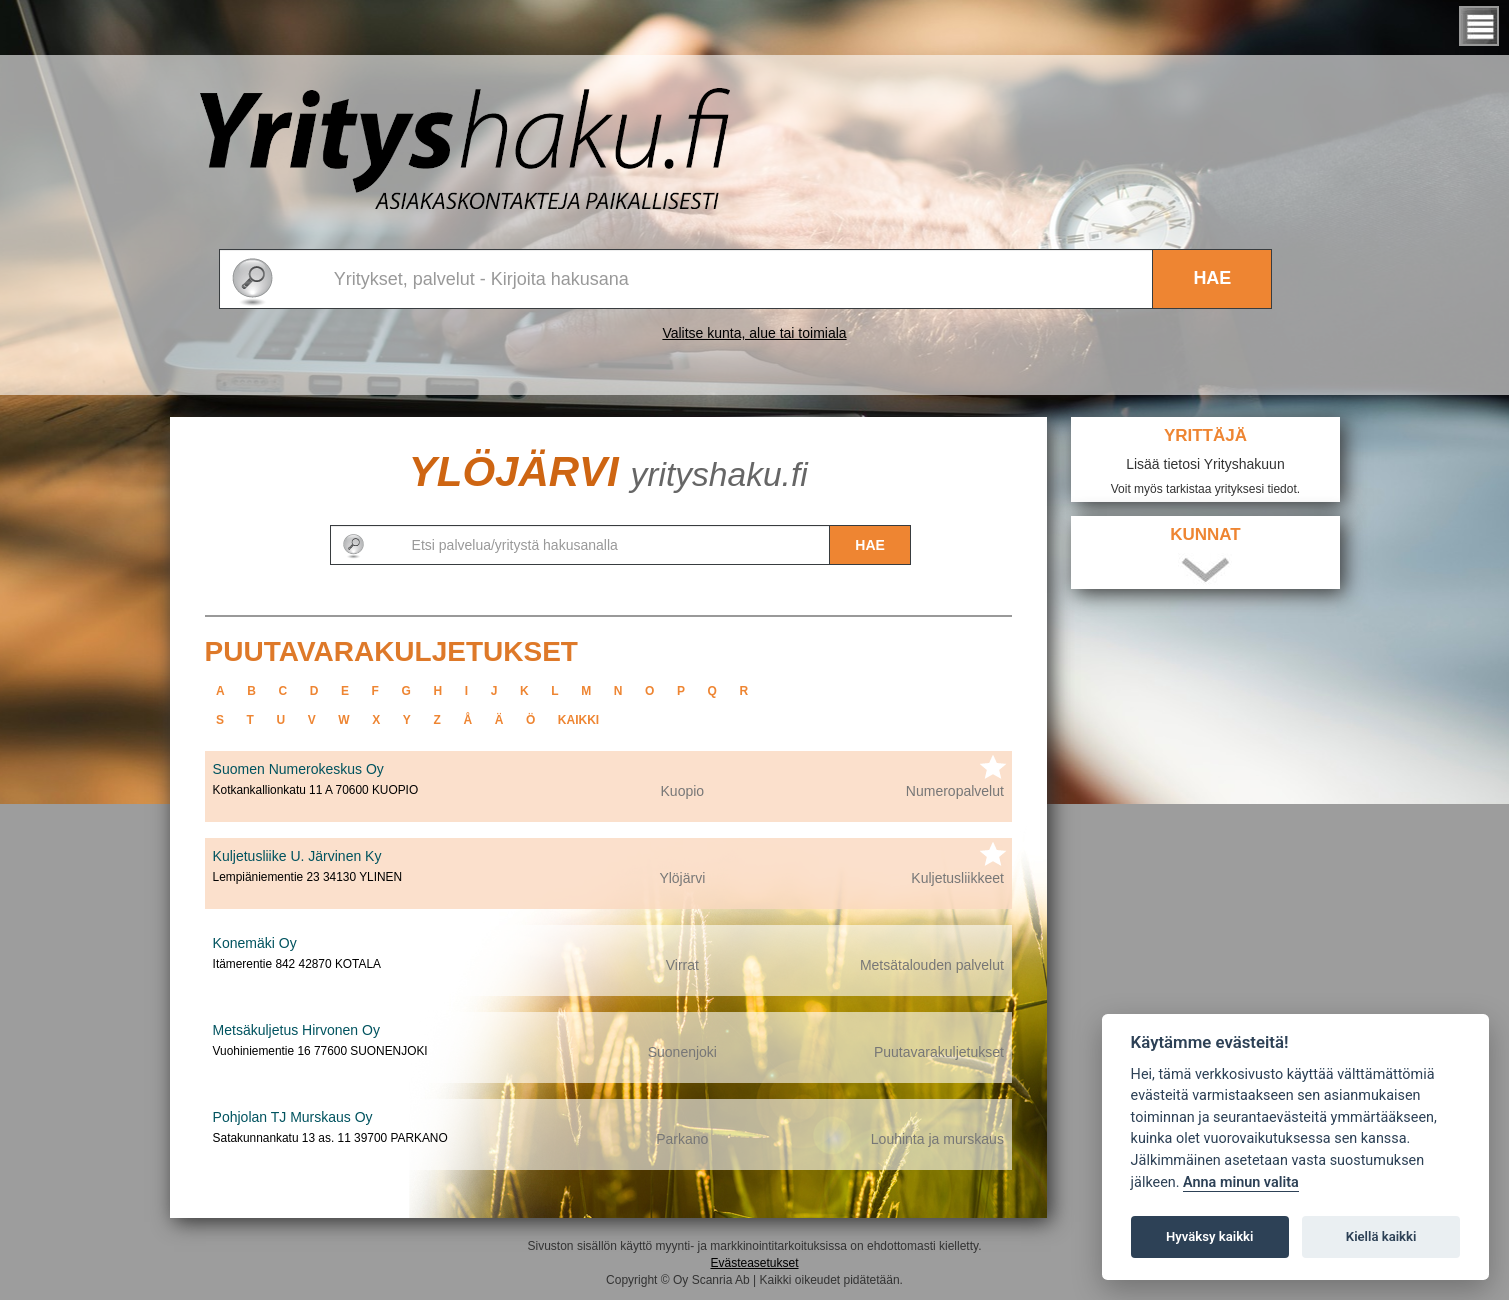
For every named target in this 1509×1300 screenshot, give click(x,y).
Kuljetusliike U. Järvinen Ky (297, 856)
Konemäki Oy (255, 943)
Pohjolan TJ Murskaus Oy (293, 1117)
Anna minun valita (1241, 1182)
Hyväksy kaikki (1209, 1236)
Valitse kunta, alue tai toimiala (754, 333)
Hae (1212, 278)
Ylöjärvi (608, 471)
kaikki (578, 720)
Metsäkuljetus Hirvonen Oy (296, 1030)
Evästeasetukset (754, 1263)
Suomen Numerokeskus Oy (298, 769)
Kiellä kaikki (1381, 1236)
